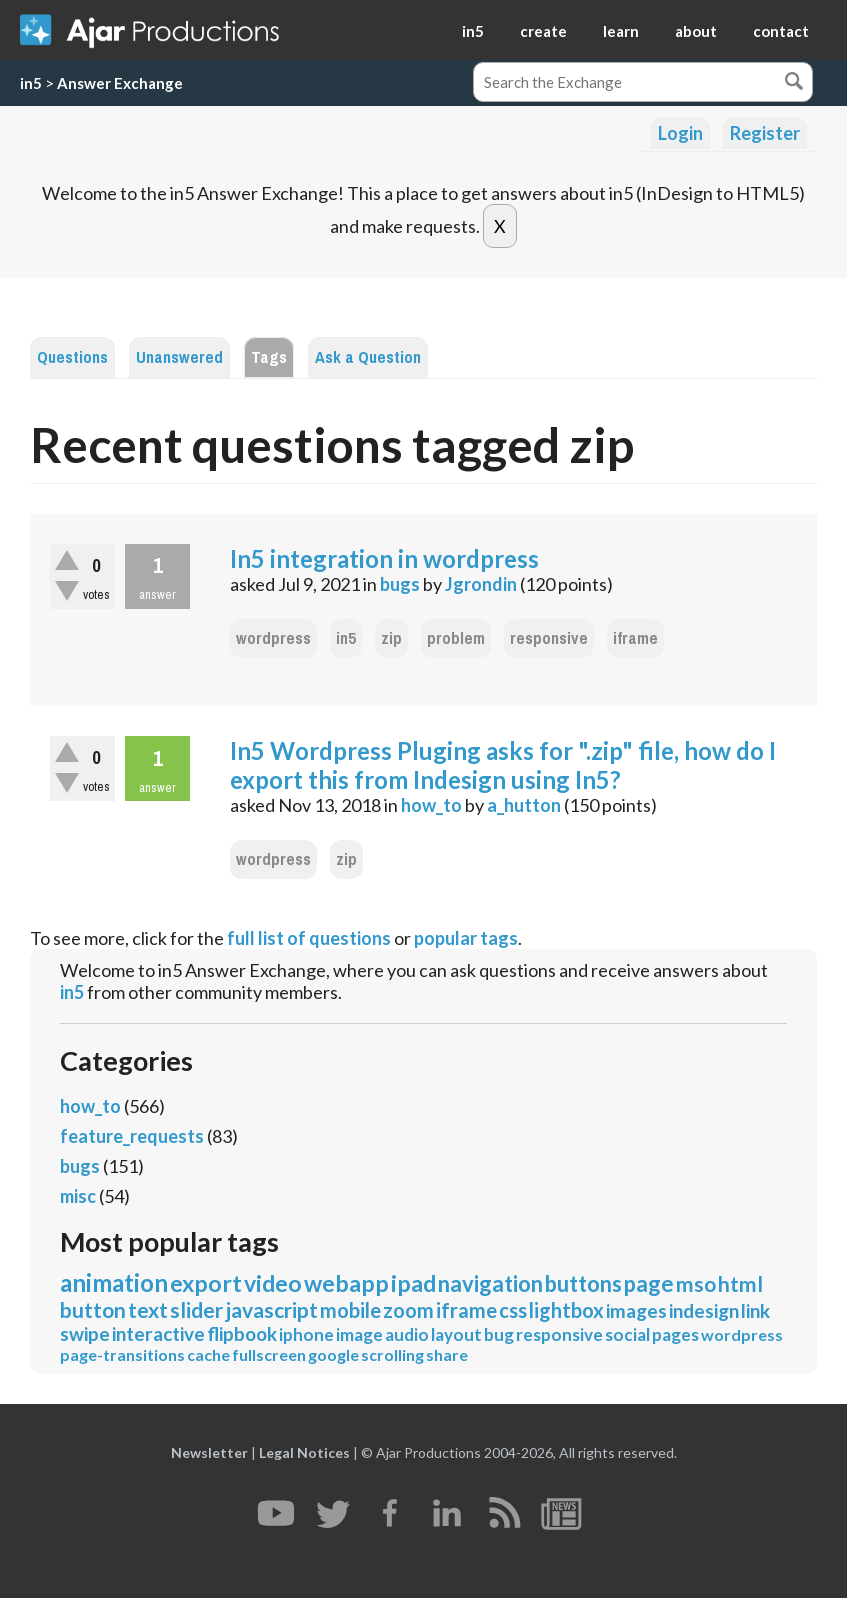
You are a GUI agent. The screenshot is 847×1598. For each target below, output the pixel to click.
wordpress (273, 638)
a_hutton (524, 805)
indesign (704, 1310)
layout (456, 1334)
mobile (350, 1310)
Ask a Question (368, 357)
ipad (413, 1283)
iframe (635, 638)
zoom (408, 1310)
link (755, 1310)
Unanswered (179, 357)
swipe (85, 1333)
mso (696, 1283)
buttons (583, 1283)
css (513, 1310)
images (636, 1310)
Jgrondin (481, 584)
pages (675, 1334)
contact (781, 31)
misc (78, 1196)
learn (621, 31)
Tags (269, 357)
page (649, 1283)
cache (208, 1354)
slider (196, 1309)
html (740, 1283)
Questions (72, 357)
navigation (490, 1283)
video (273, 1283)
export (206, 1283)
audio (407, 1334)
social (627, 1334)
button (93, 1309)
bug (499, 1334)
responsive (549, 638)
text (148, 1309)
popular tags (466, 938)
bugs (400, 584)
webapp (346, 1283)
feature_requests (132, 1136)
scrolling (392, 1354)
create (543, 31)
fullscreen (269, 1354)
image (359, 1334)
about (696, 31)
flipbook (242, 1333)
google (333, 1354)
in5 (473, 31)
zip (391, 638)
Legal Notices (304, 1452)
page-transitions (122, 1354)
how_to (431, 805)
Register (765, 133)
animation (114, 1282)
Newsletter (209, 1452)
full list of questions (309, 938)
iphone (306, 1334)
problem (456, 638)
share (447, 1354)
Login (680, 133)
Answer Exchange (120, 83)
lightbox (566, 1310)
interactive (158, 1333)
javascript (271, 1309)
